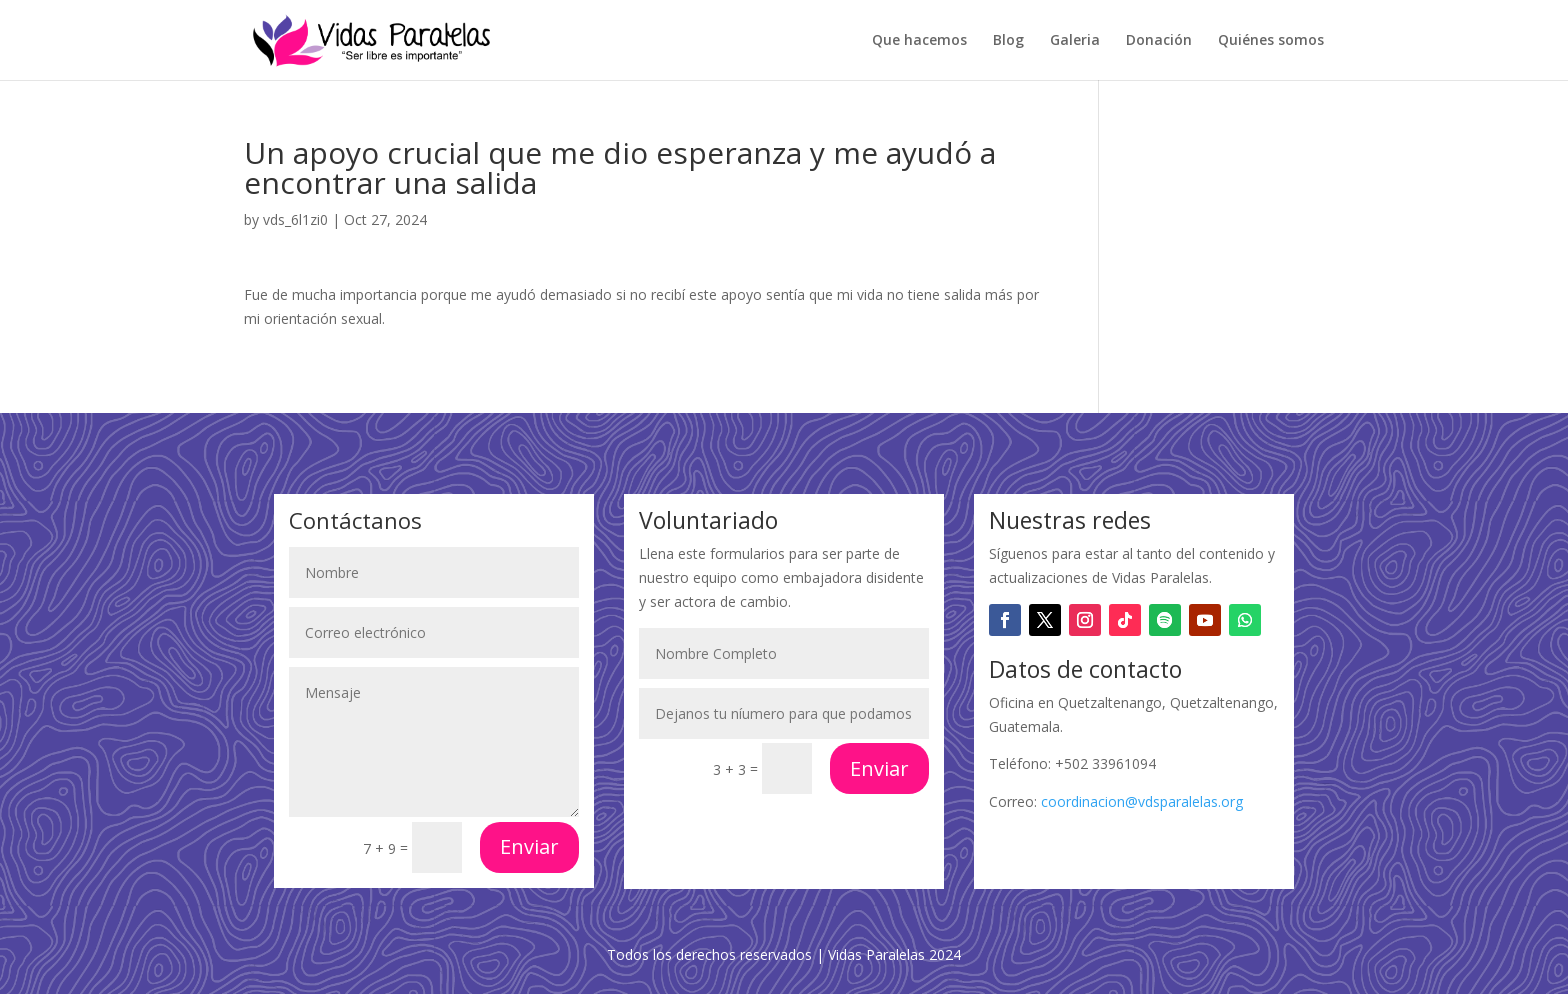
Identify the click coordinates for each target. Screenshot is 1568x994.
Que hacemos (919, 41)
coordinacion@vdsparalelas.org (1142, 801)
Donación (1159, 41)
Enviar (529, 846)
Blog (1008, 41)
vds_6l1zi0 (295, 219)
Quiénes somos (1271, 41)
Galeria (1075, 41)
